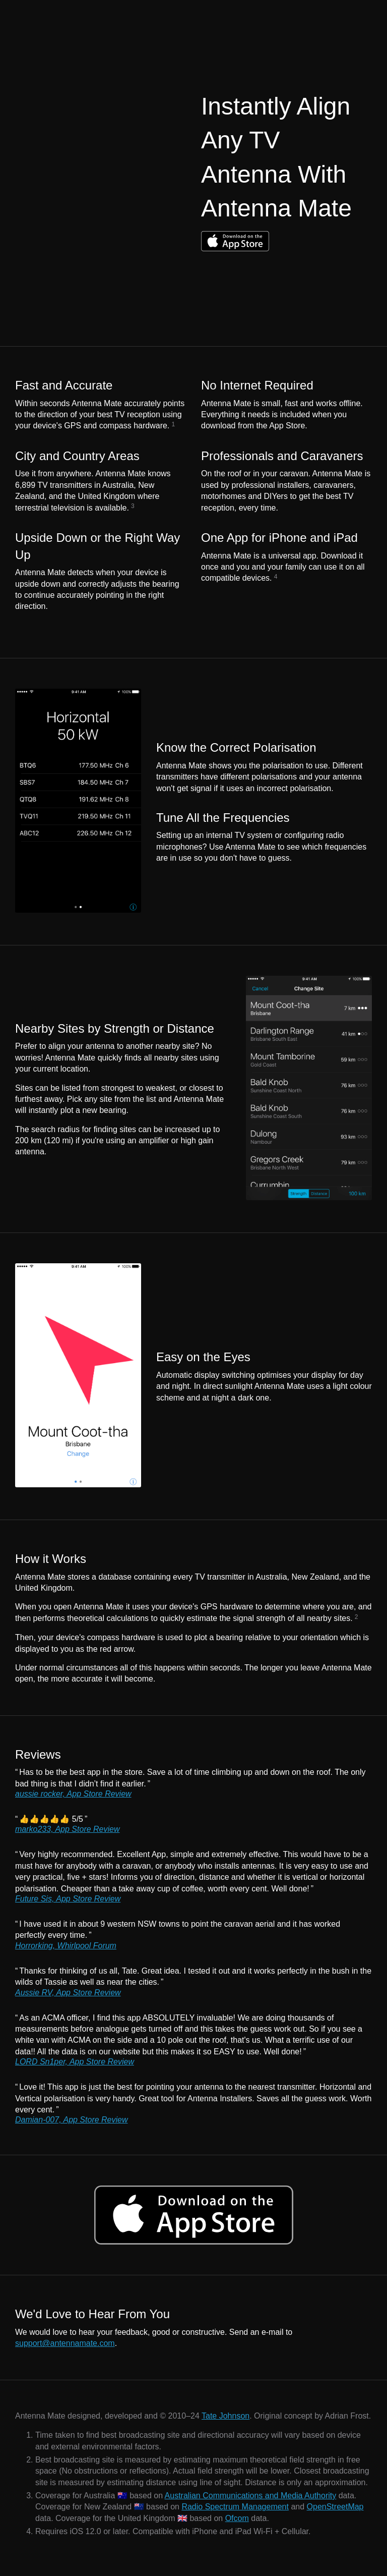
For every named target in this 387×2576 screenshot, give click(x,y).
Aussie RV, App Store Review (68, 1992)
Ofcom (237, 2518)
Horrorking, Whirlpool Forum (65, 1945)
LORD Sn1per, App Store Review (74, 2061)
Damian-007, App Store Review (71, 2119)
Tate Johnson (225, 2416)
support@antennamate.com (65, 2343)
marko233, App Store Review (67, 1829)
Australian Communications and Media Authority (251, 2495)
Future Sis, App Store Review (67, 1898)
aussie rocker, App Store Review (73, 1793)
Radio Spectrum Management (235, 2506)
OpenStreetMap (335, 2506)
